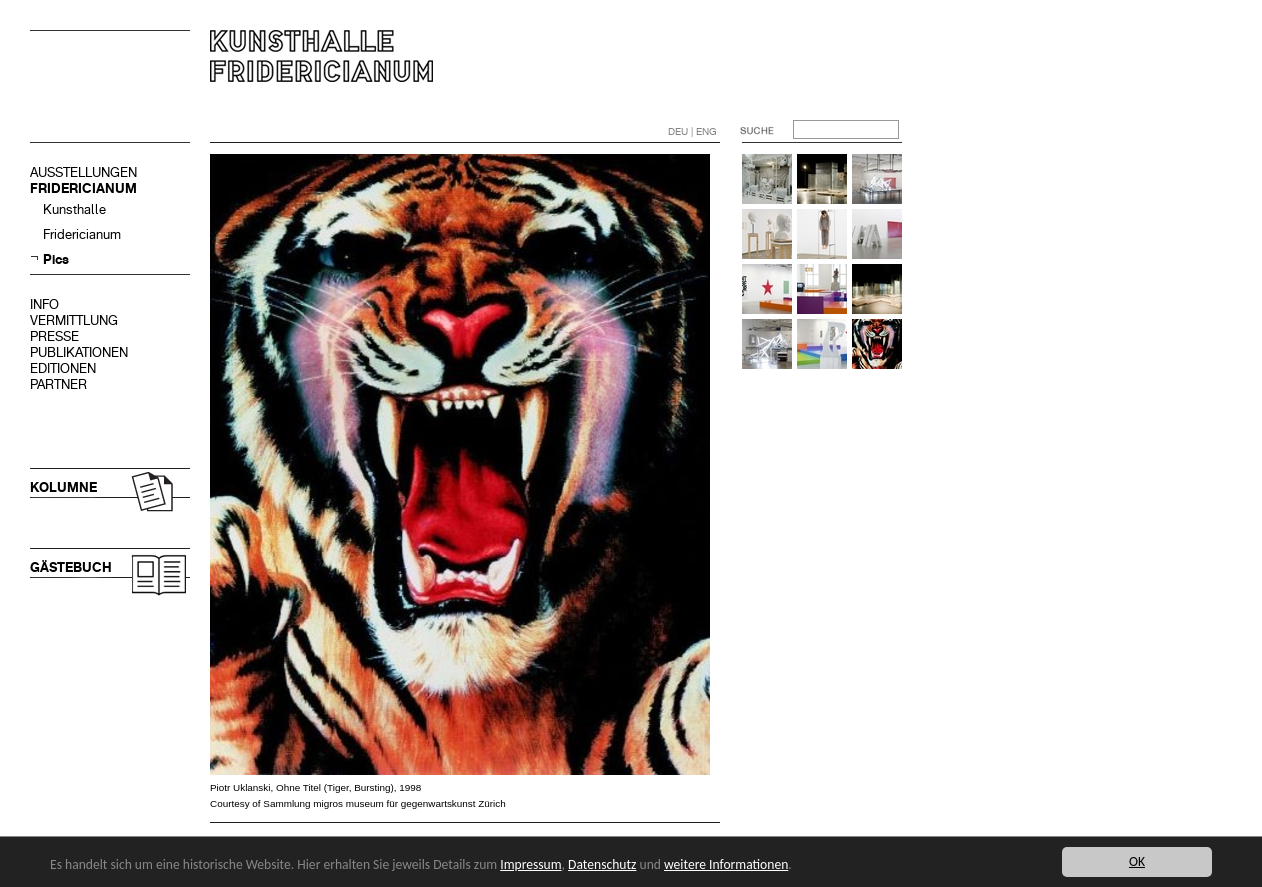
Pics (56, 259)
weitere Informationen (726, 864)
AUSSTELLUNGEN (83, 172)
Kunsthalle (74, 209)
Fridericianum (82, 234)
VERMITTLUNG (74, 320)
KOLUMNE (63, 487)
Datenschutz (602, 864)
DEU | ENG (692, 131)
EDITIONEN (63, 368)
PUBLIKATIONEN (79, 352)
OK (1137, 861)
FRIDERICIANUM (83, 188)
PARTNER (58, 384)
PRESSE (54, 336)
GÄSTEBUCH (71, 567)
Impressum (530, 864)
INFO (44, 304)
